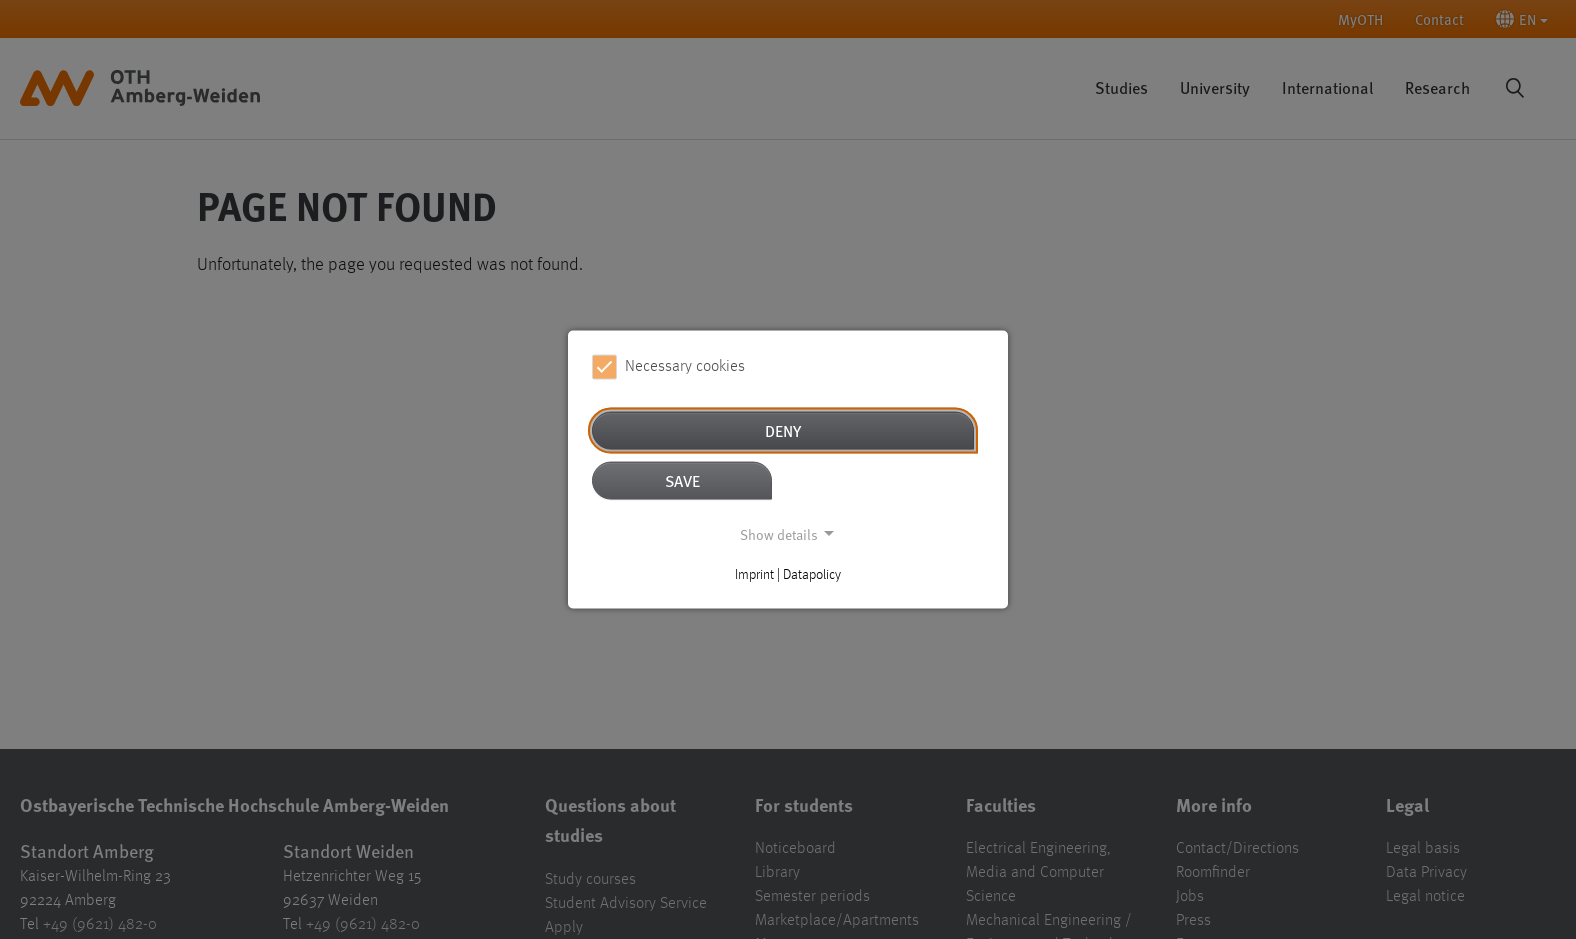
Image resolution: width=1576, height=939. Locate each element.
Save (682, 479)
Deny (783, 429)
